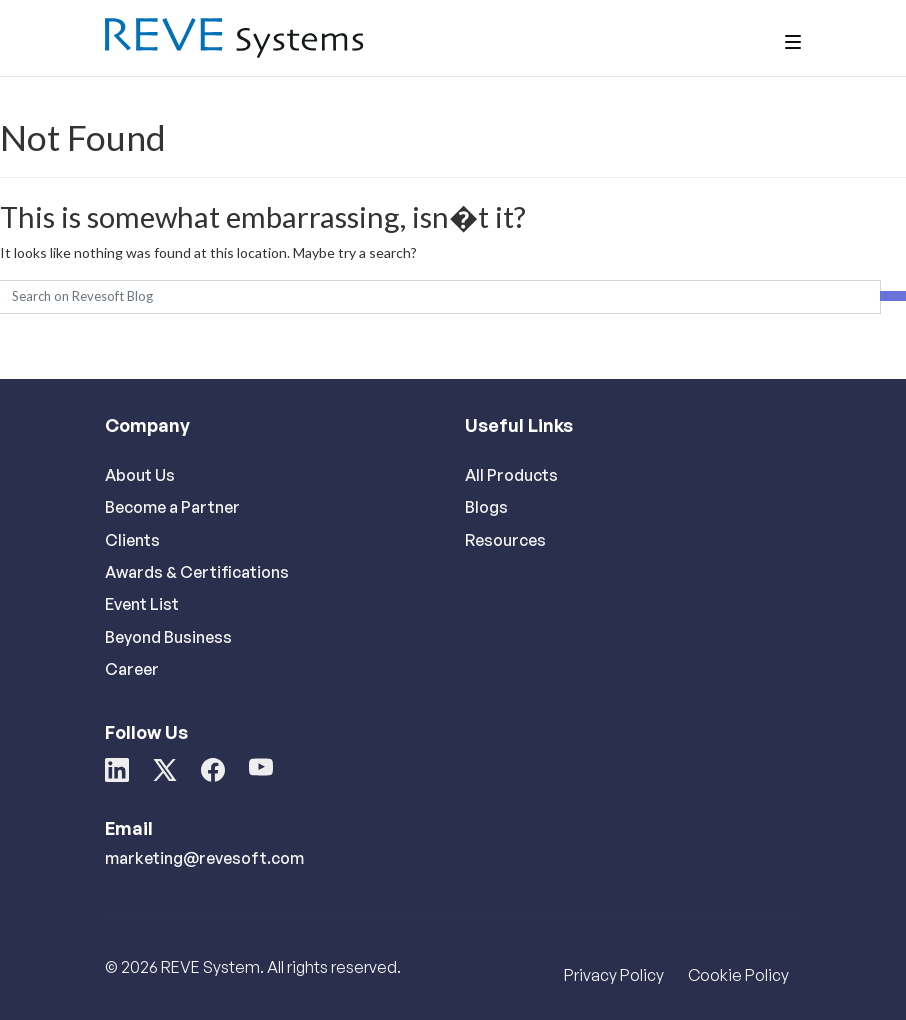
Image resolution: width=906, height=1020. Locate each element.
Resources (505, 540)
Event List (142, 604)
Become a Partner (172, 507)
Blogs (486, 507)
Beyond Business (168, 637)
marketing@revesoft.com (204, 858)
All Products (511, 475)
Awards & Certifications (197, 572)
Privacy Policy (614, 975)
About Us (140, 475)
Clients (132, 540)
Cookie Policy (738, 975)
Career (132, 669)
